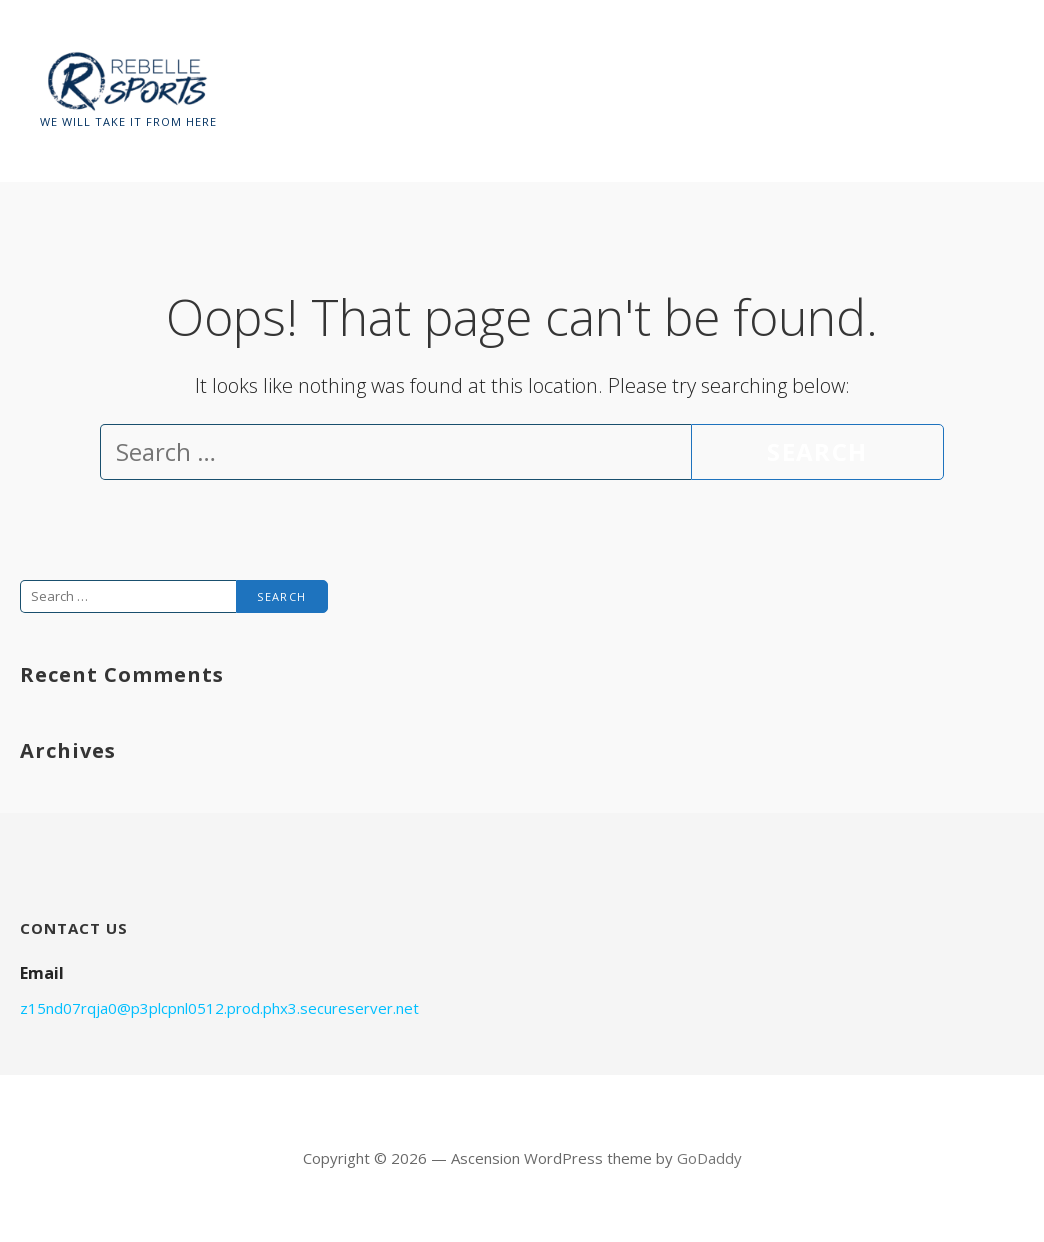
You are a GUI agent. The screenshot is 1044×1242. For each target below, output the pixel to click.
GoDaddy (709, 1158)
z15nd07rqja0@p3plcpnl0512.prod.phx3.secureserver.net (219, 1008)
